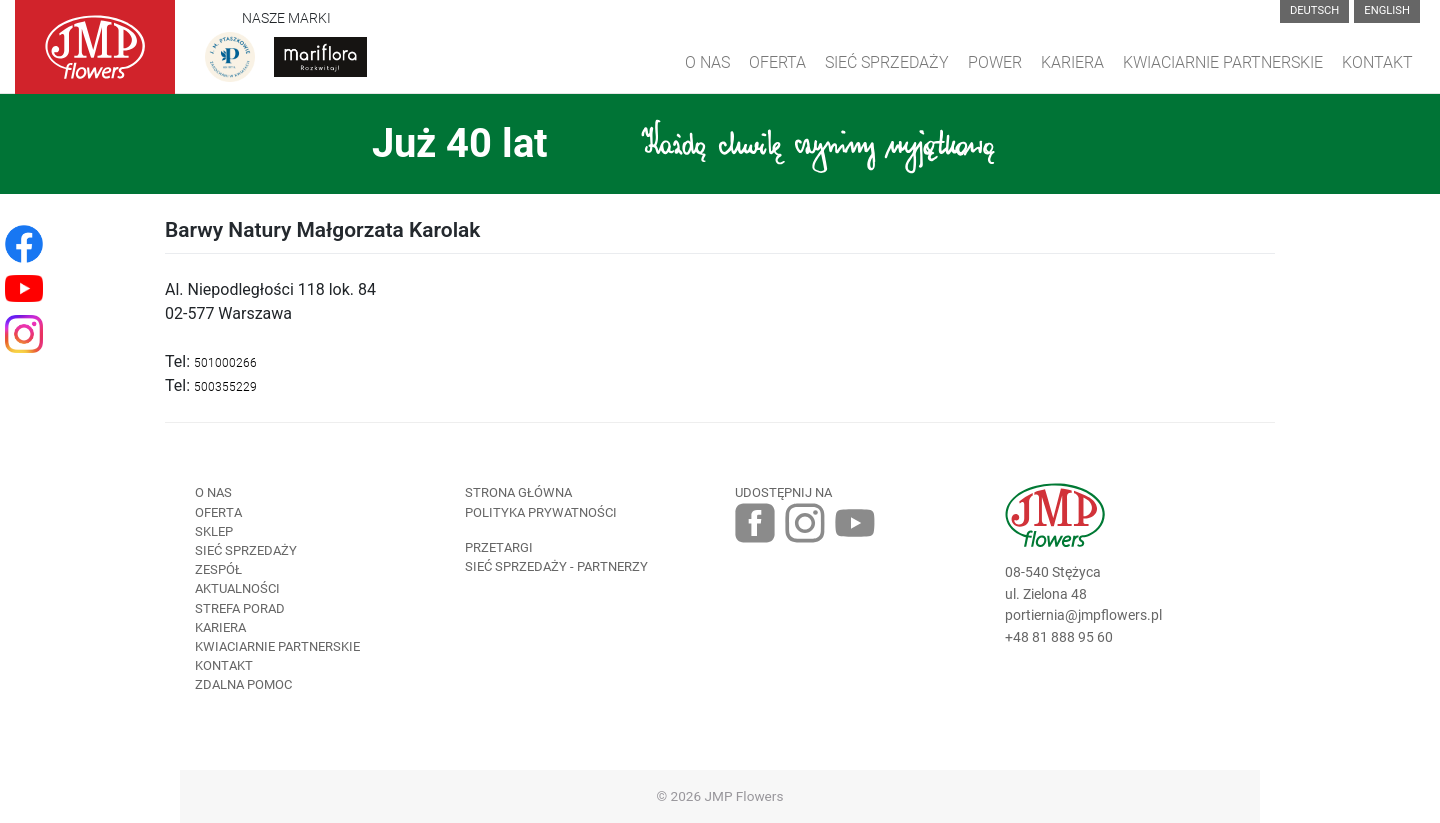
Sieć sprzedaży (887, 62)
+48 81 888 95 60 (1059, 637)
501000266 (225, 363)
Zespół (218, 569)
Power (995, 62)
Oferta (777, 62)
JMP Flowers (744, 796)
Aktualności (237, 588)
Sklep (214, 531)
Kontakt (1377, 62)
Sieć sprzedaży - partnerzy (556, 566)
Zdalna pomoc (243, 684)
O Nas (707, 62)
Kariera (1072, 62)
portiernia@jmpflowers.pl (1083, 615)
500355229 (225, 387)
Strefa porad (240, 608)
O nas (213, 492)
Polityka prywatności (541, 512)
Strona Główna (518, 492)
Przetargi (499, 547)
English (1387, 10)
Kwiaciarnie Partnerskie (1223, 62)
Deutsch (1314, 10)
